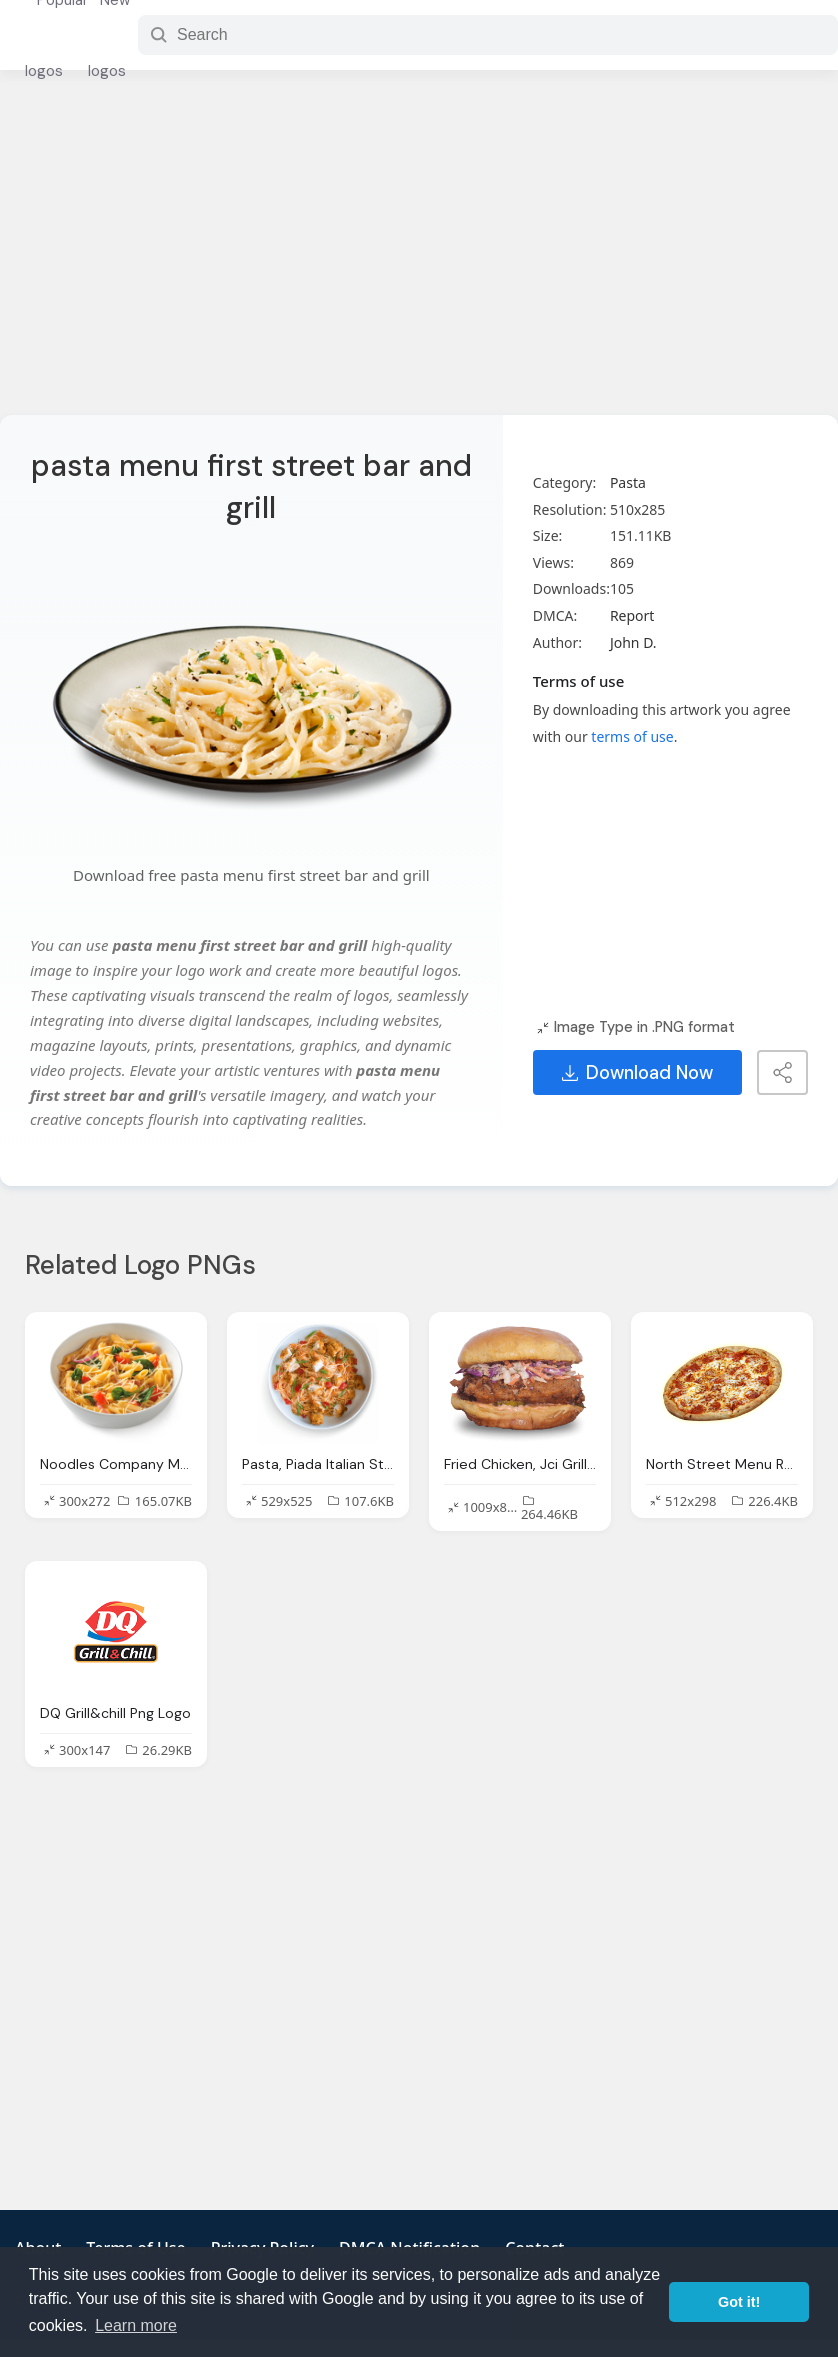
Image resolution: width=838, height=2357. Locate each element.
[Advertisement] (419, 255)
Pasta (628, 482)
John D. (633, 642)
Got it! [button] (739, 2302)
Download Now (637, 1073)
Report (632, 615)
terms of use (632, 736)
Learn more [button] (136, 2325)
